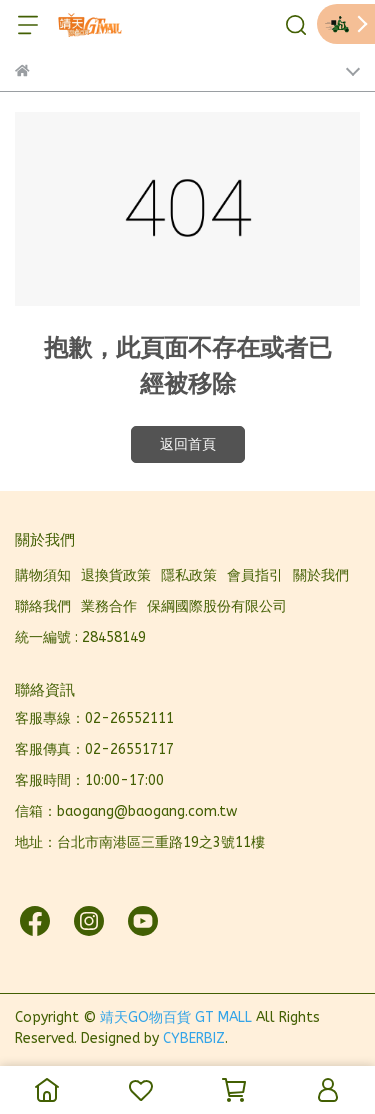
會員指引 (255, 575)
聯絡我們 (43, 606)
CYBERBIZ (194, 1038)
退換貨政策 (116, 575)
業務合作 (109, 606)
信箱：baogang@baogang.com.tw (126, 811)
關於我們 (321, 575)
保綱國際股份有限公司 (217, 606)
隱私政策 (189, 575)
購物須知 (43, 575)
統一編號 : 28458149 (80, 637)
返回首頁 (188, 444)
